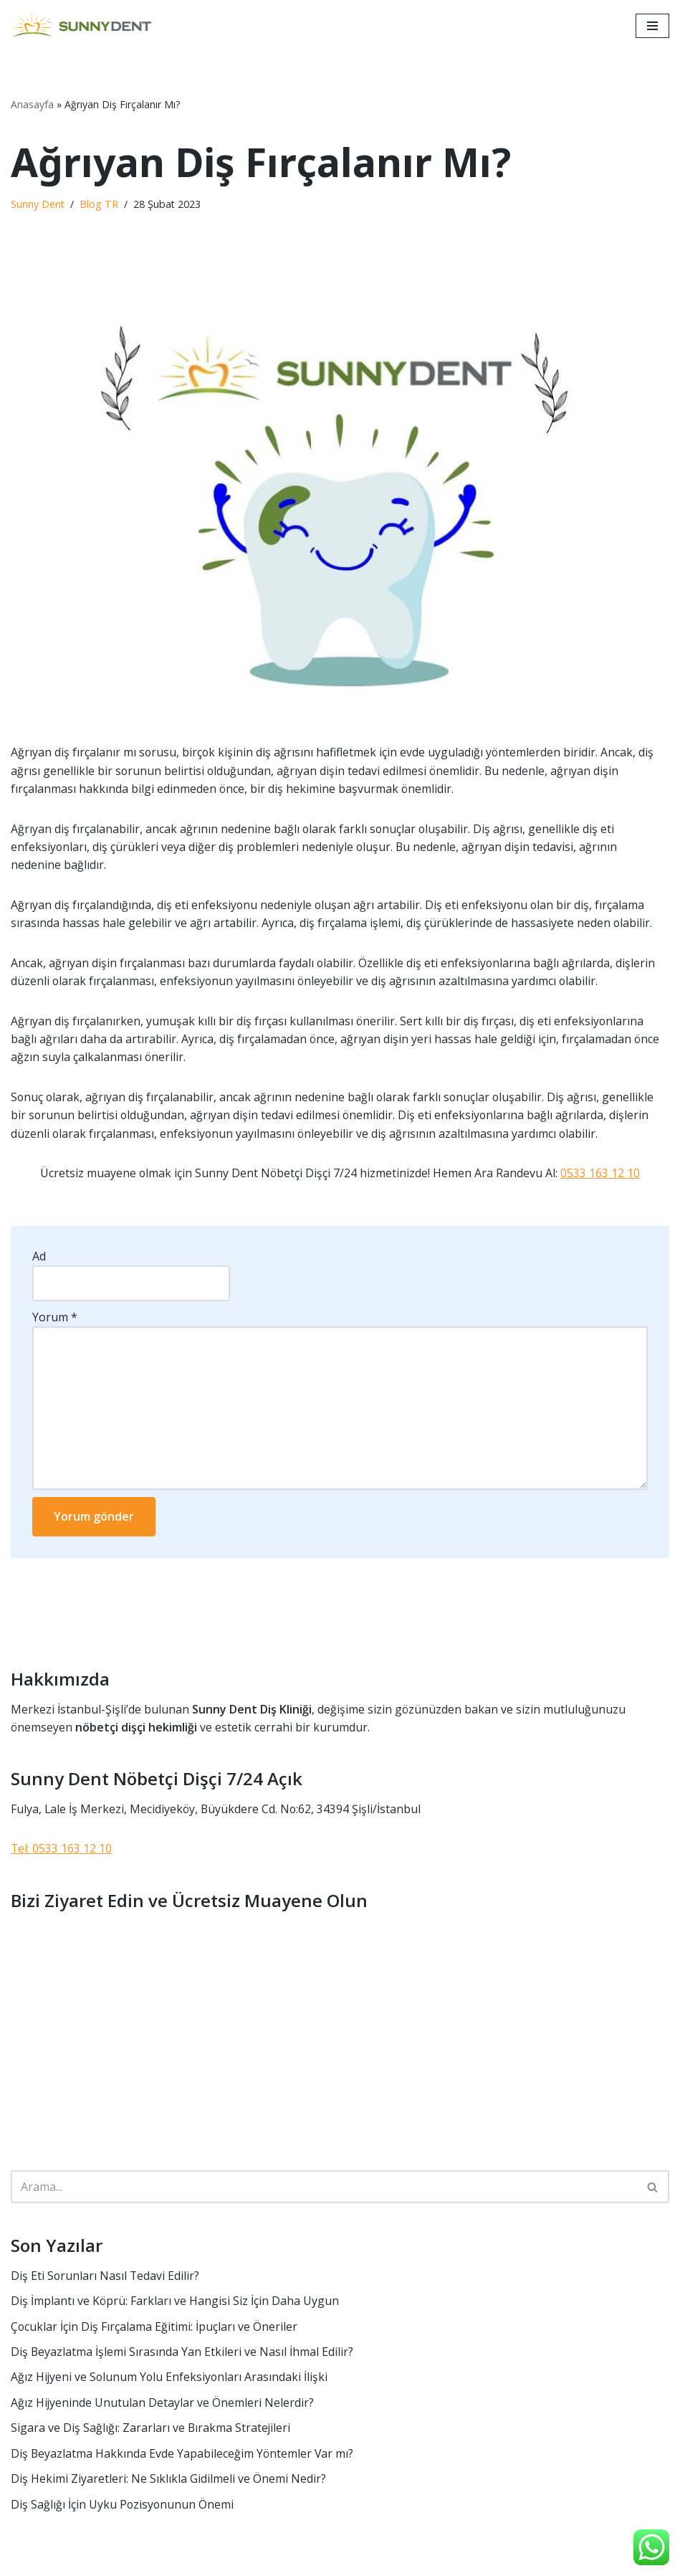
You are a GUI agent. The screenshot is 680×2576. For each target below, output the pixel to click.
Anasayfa (32, 104)
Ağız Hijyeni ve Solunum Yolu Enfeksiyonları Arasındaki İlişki (170, 2382)
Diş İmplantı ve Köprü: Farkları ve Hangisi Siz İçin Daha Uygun (175, 2305)
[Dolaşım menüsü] (652, 26)
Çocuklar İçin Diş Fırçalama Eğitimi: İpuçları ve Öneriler (154, 2331)
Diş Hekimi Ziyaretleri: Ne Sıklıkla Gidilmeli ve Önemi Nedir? (168, 2483)
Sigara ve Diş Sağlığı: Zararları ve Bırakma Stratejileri (151, 2432)
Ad (39, 1258)
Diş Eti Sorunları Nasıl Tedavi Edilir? (106, 2279)
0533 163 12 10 (601, 1175)
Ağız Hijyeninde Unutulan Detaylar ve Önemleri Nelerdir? (163, 2407)
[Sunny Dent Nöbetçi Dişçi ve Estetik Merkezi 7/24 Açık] (86, 26)
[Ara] (324, 2191)
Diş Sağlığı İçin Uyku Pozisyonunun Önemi (123, 2509)
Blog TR (99, 205)
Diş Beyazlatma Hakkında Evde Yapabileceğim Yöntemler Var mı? (183, 2458)
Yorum (54, 1319)
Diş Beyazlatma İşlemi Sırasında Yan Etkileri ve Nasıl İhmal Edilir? (182, 2356)
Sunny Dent (38, 205)
